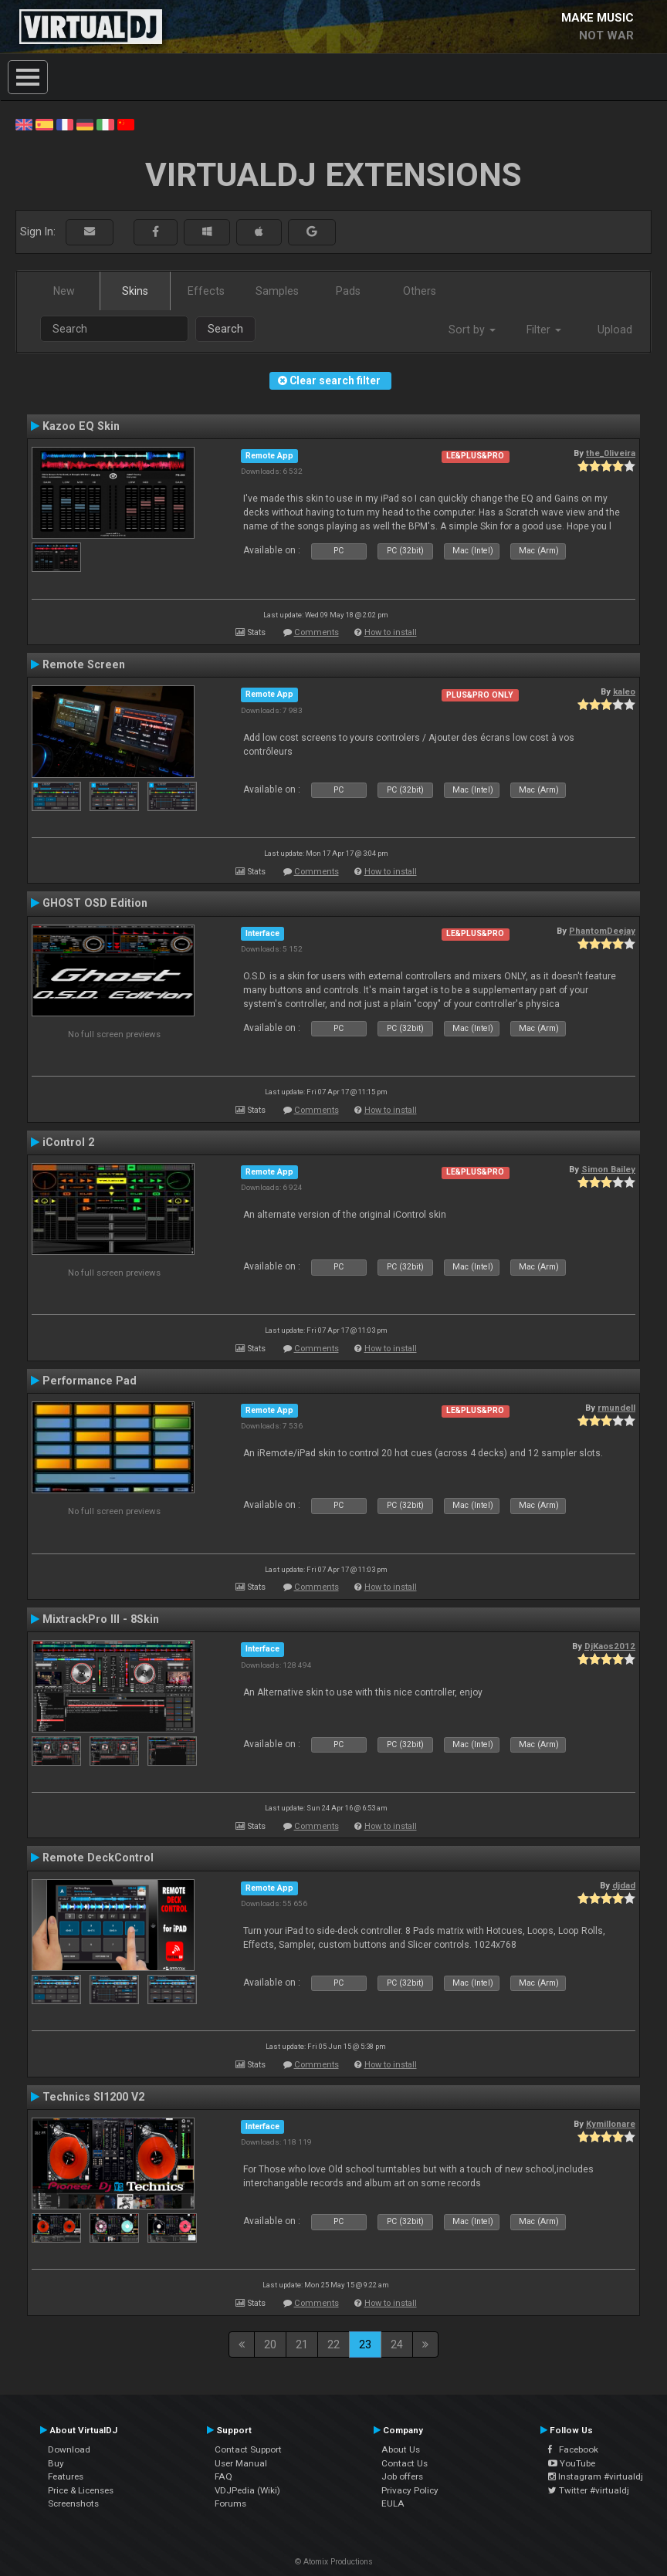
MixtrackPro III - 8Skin (100, 1619)
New (64, 291)
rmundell (616, 1407)
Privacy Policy (409, 2490)
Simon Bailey (608, 1169)
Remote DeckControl (98, 1857)
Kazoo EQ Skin (81, 426)
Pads (348, 291)
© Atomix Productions (334, 2562)
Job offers (402, 2476)
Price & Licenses (80, 2490)
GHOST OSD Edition (94, 903)
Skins (135, 291)
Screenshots (73, 2503)
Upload (615, 329)
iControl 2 (68, 1142)
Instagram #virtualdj (595, 2476)
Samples (277, 291)
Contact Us (404, 2463)
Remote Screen (83, 664)
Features (65, 2476)
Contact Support (248, 2449)
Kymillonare (610, 2123)
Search (225, 329)
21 (302, 2344)
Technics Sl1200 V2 (93, 2097)
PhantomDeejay (602, 930)
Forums (230, 2503)
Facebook (573, 2449)
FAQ (223, 2476)
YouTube (571, 2463)
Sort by (472, 329)
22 (333, 2344)
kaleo (624, 691)
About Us (400, 2449)
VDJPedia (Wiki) (247, 2490)
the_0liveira (610, 453)
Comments (316, 632)
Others (419, 291)
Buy (56, 2463)
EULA (393, 2503)
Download (69, 2449)
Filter (543, 329)
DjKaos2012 (609, 1646)
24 (397, 2344)
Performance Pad (89, 1380)
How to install (390, 632)
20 (270, 2344)
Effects (206, 291)
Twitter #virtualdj (588, 2490)
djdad (623, 1885)
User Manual (241, 2463)
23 (365, 2344)
